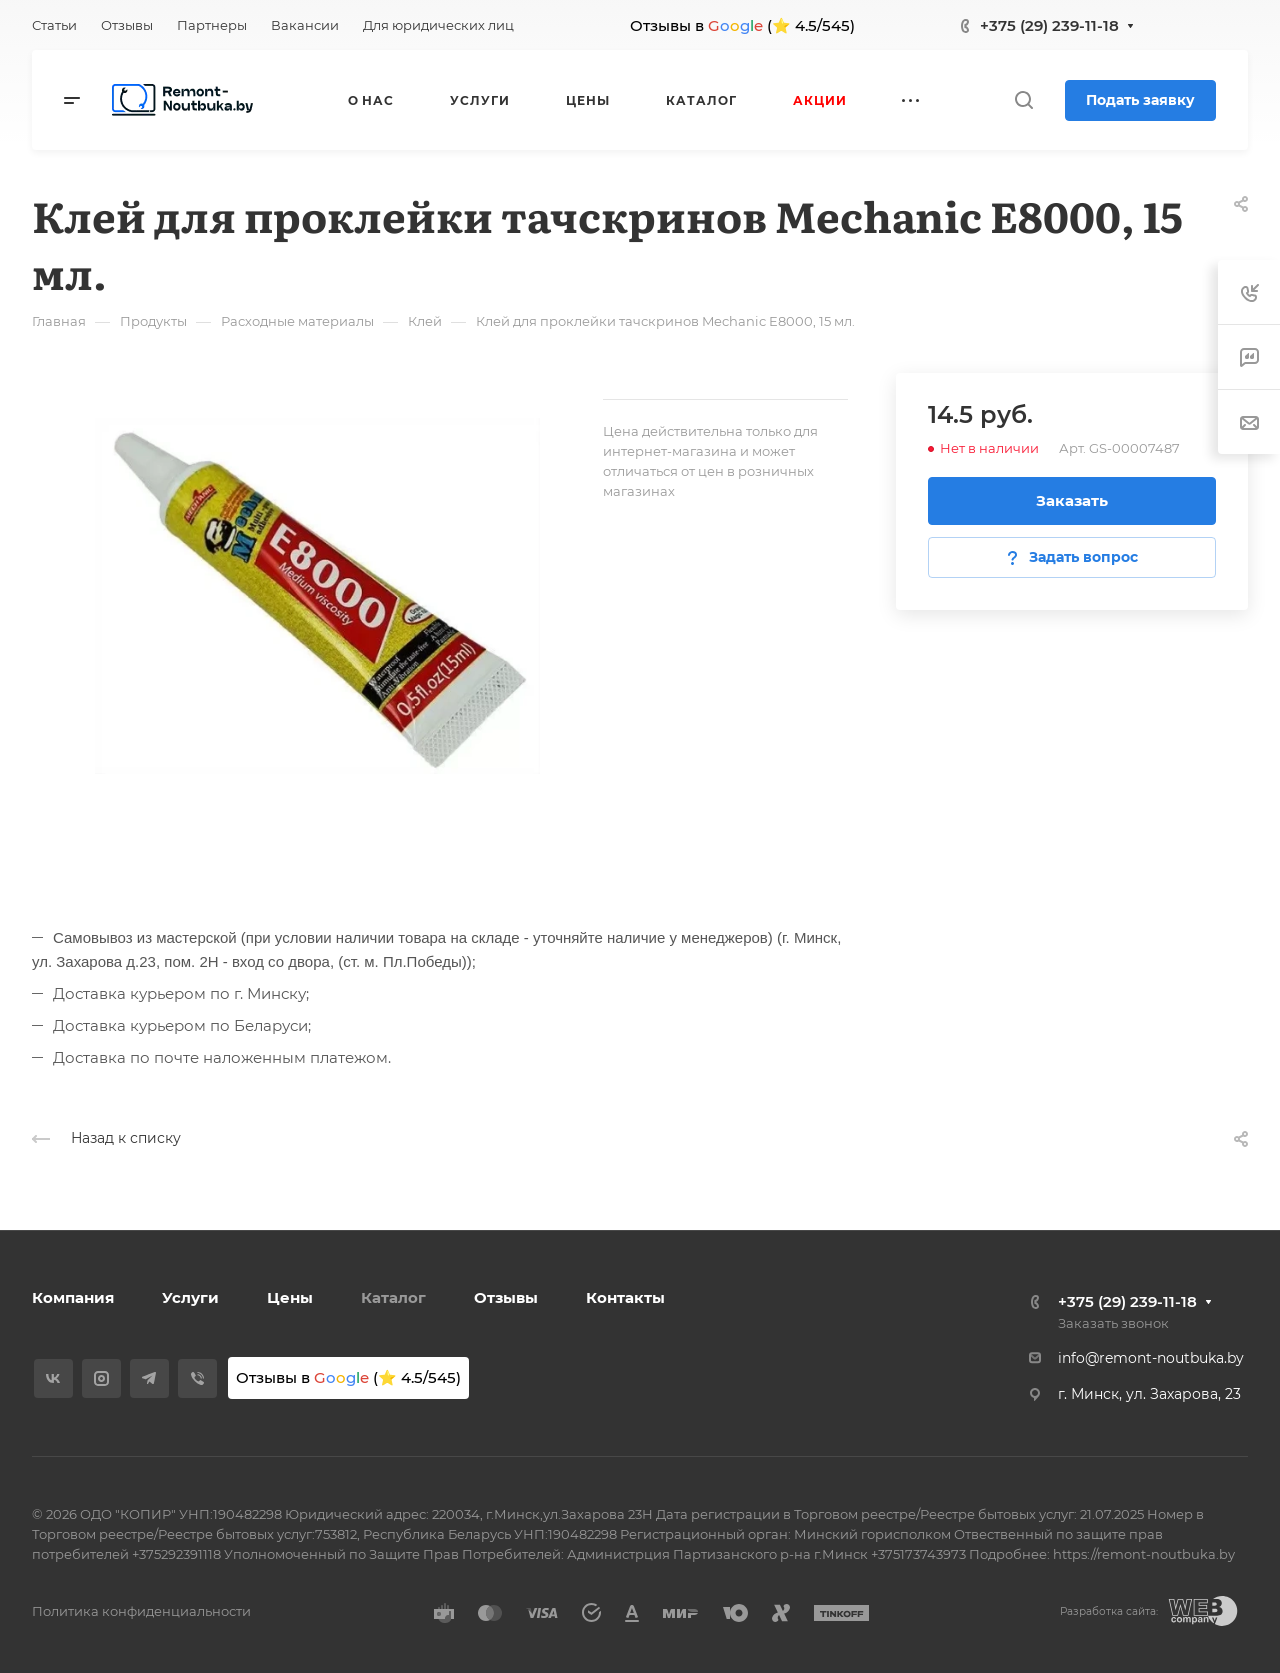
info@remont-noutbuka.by (1151, 1358)
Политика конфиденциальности (141, 1611)
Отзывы (506, 1297)
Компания (73, 1297)
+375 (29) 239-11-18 (1049, 25)
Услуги (190, 1297)
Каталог (393, 1297)
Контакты (625, 1297)
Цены (290, 1297)
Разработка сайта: (1109, 1611)
